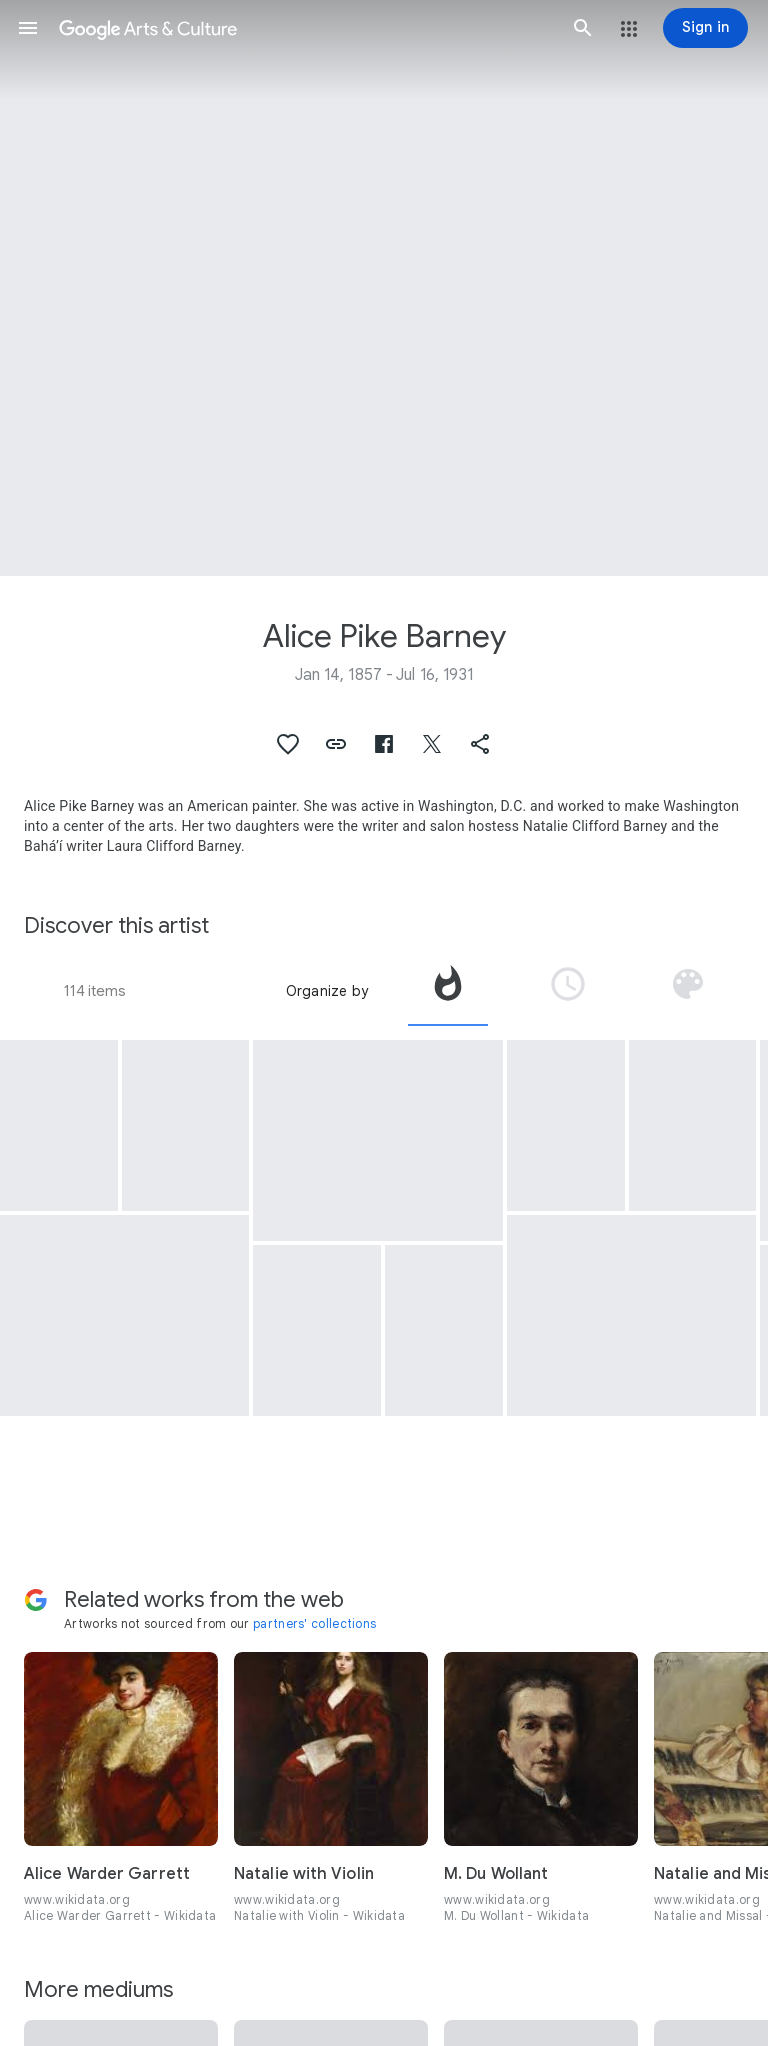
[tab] (448, 991)
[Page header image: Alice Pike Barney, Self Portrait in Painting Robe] (384, 288)
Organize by (327, 991)
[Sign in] (705, 28)
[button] (28, 28)
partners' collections (314, 1623)
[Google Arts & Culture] (305, 28)
